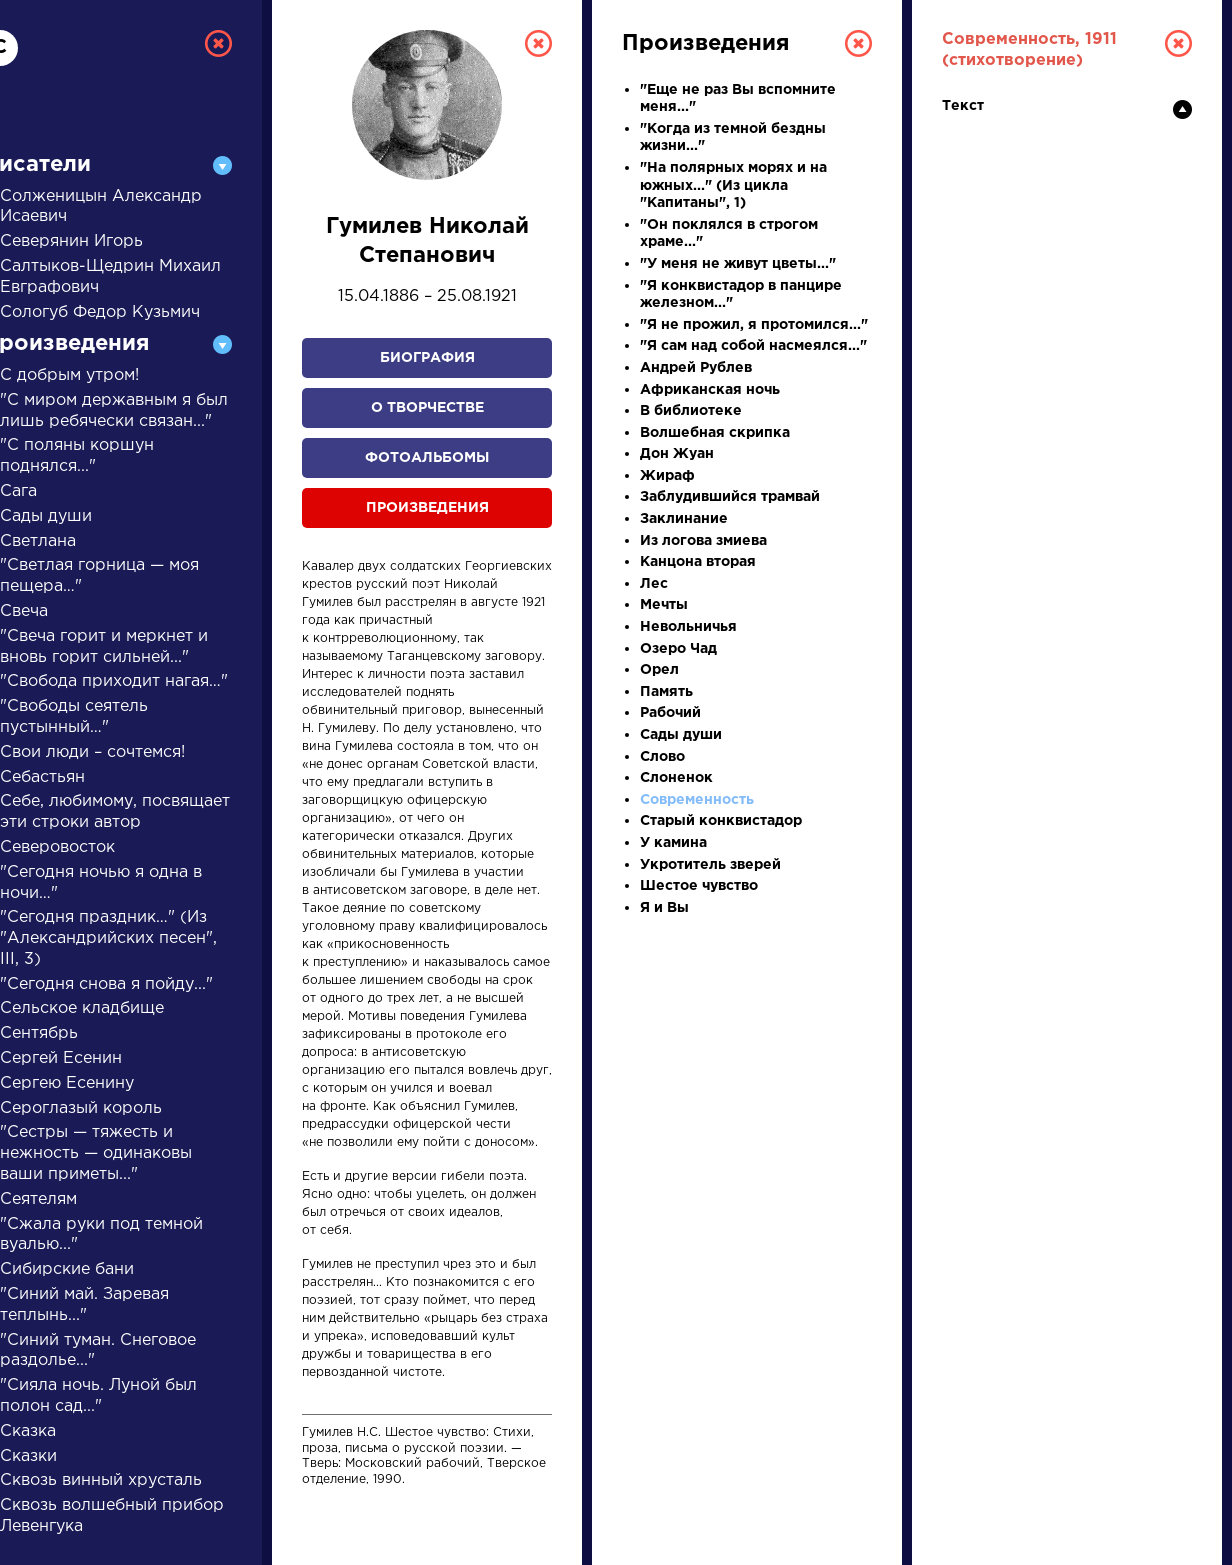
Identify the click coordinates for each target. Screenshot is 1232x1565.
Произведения (427, 508)
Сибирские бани (67, 1269)
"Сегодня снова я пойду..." (106, 984)
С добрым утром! (69, 375)
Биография (427, 358)
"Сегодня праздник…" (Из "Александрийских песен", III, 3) (108, 938)
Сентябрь (39, 1033)
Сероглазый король (81, 1108)
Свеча (24, 611)
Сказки (28, 1456)
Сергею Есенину (67, 1083)
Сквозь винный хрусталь (101, 1480)
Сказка (28, 1431)
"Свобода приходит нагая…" (114, 681)
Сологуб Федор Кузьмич (100, 312)
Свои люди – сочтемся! (92, 752)
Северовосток (57, 847)
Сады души (46, 516)
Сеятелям (38, 1199)
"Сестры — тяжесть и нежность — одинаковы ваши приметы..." (96, 1153)
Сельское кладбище (82, 1008)
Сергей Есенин (61, 1058)
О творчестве (427, 408)
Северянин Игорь (71, 241)
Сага (18, 491)
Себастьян (42, 777)
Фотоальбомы (427, 458)
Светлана (38, 541)
